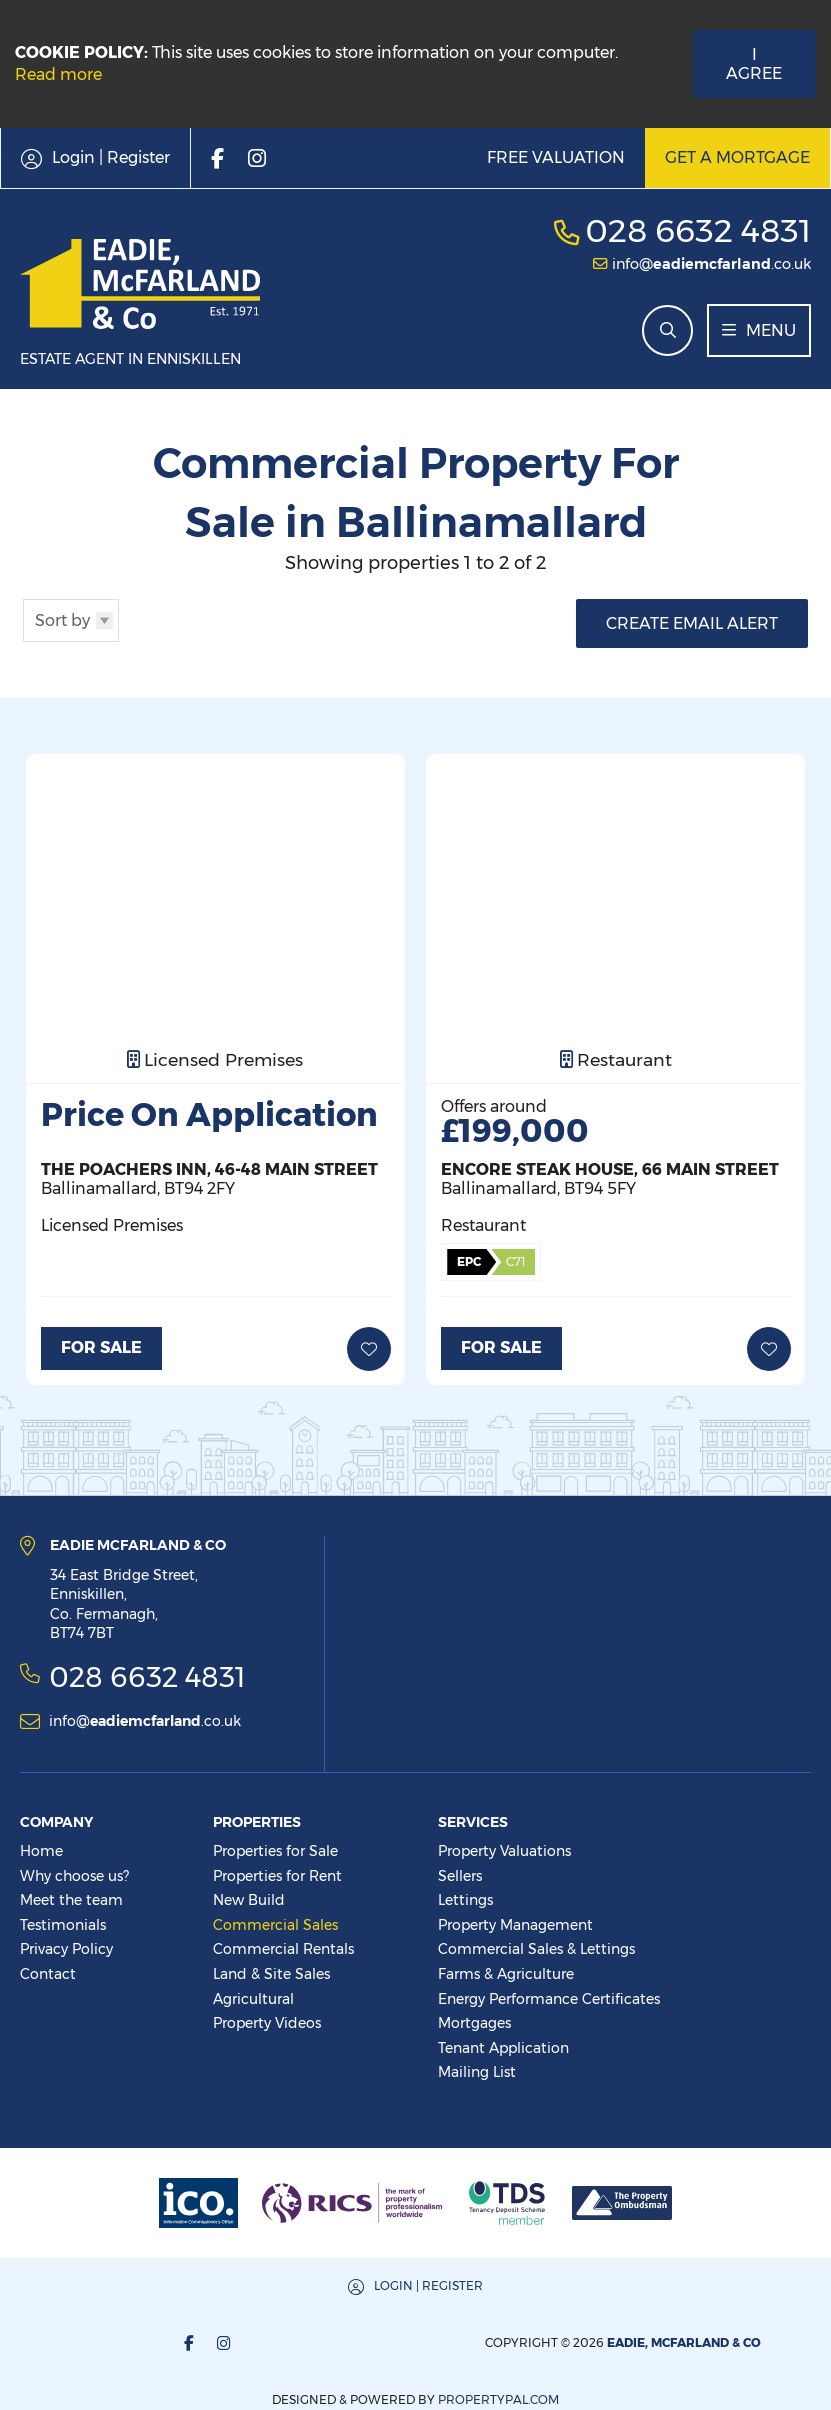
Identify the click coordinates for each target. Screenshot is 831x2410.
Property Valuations (504, 1851)
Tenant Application (503, 2047)
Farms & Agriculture (506, 1973)
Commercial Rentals (283, 1949)
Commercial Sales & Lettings (536, 1949)
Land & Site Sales (271, 1973)
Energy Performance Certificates (549, 1998)
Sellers (460, 1875)
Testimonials (63, 1924)
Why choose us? (74, 1875)
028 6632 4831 (698, 230)
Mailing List (477, 2072)
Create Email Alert (692, 623)
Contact (48, 1973)
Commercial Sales (275, 1924)
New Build (249, 1900)
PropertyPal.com (706, 2341)
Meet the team (71, 1900)
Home (41, 1851)
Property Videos (267, 2023)
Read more (58, 74)
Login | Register (220, 2284)
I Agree (754, 64)
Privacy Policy (66, 1949)
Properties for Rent (277, 1875)
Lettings (465, 1900)
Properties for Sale (275, 1851)
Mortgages (474, 2023)
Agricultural (253, 1998)
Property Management (515, 1924)
